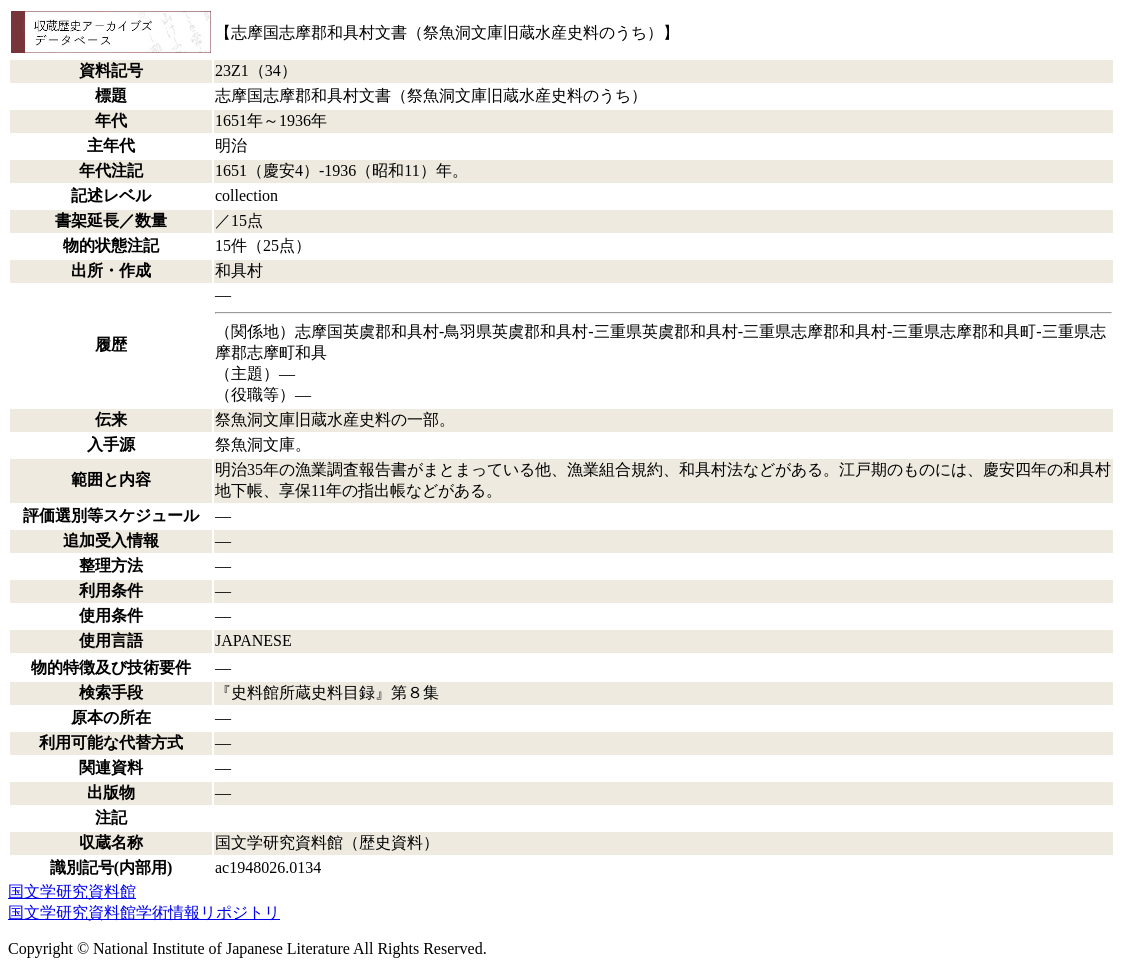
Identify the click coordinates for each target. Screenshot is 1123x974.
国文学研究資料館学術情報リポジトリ (144, 912)
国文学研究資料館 (72, 891)
